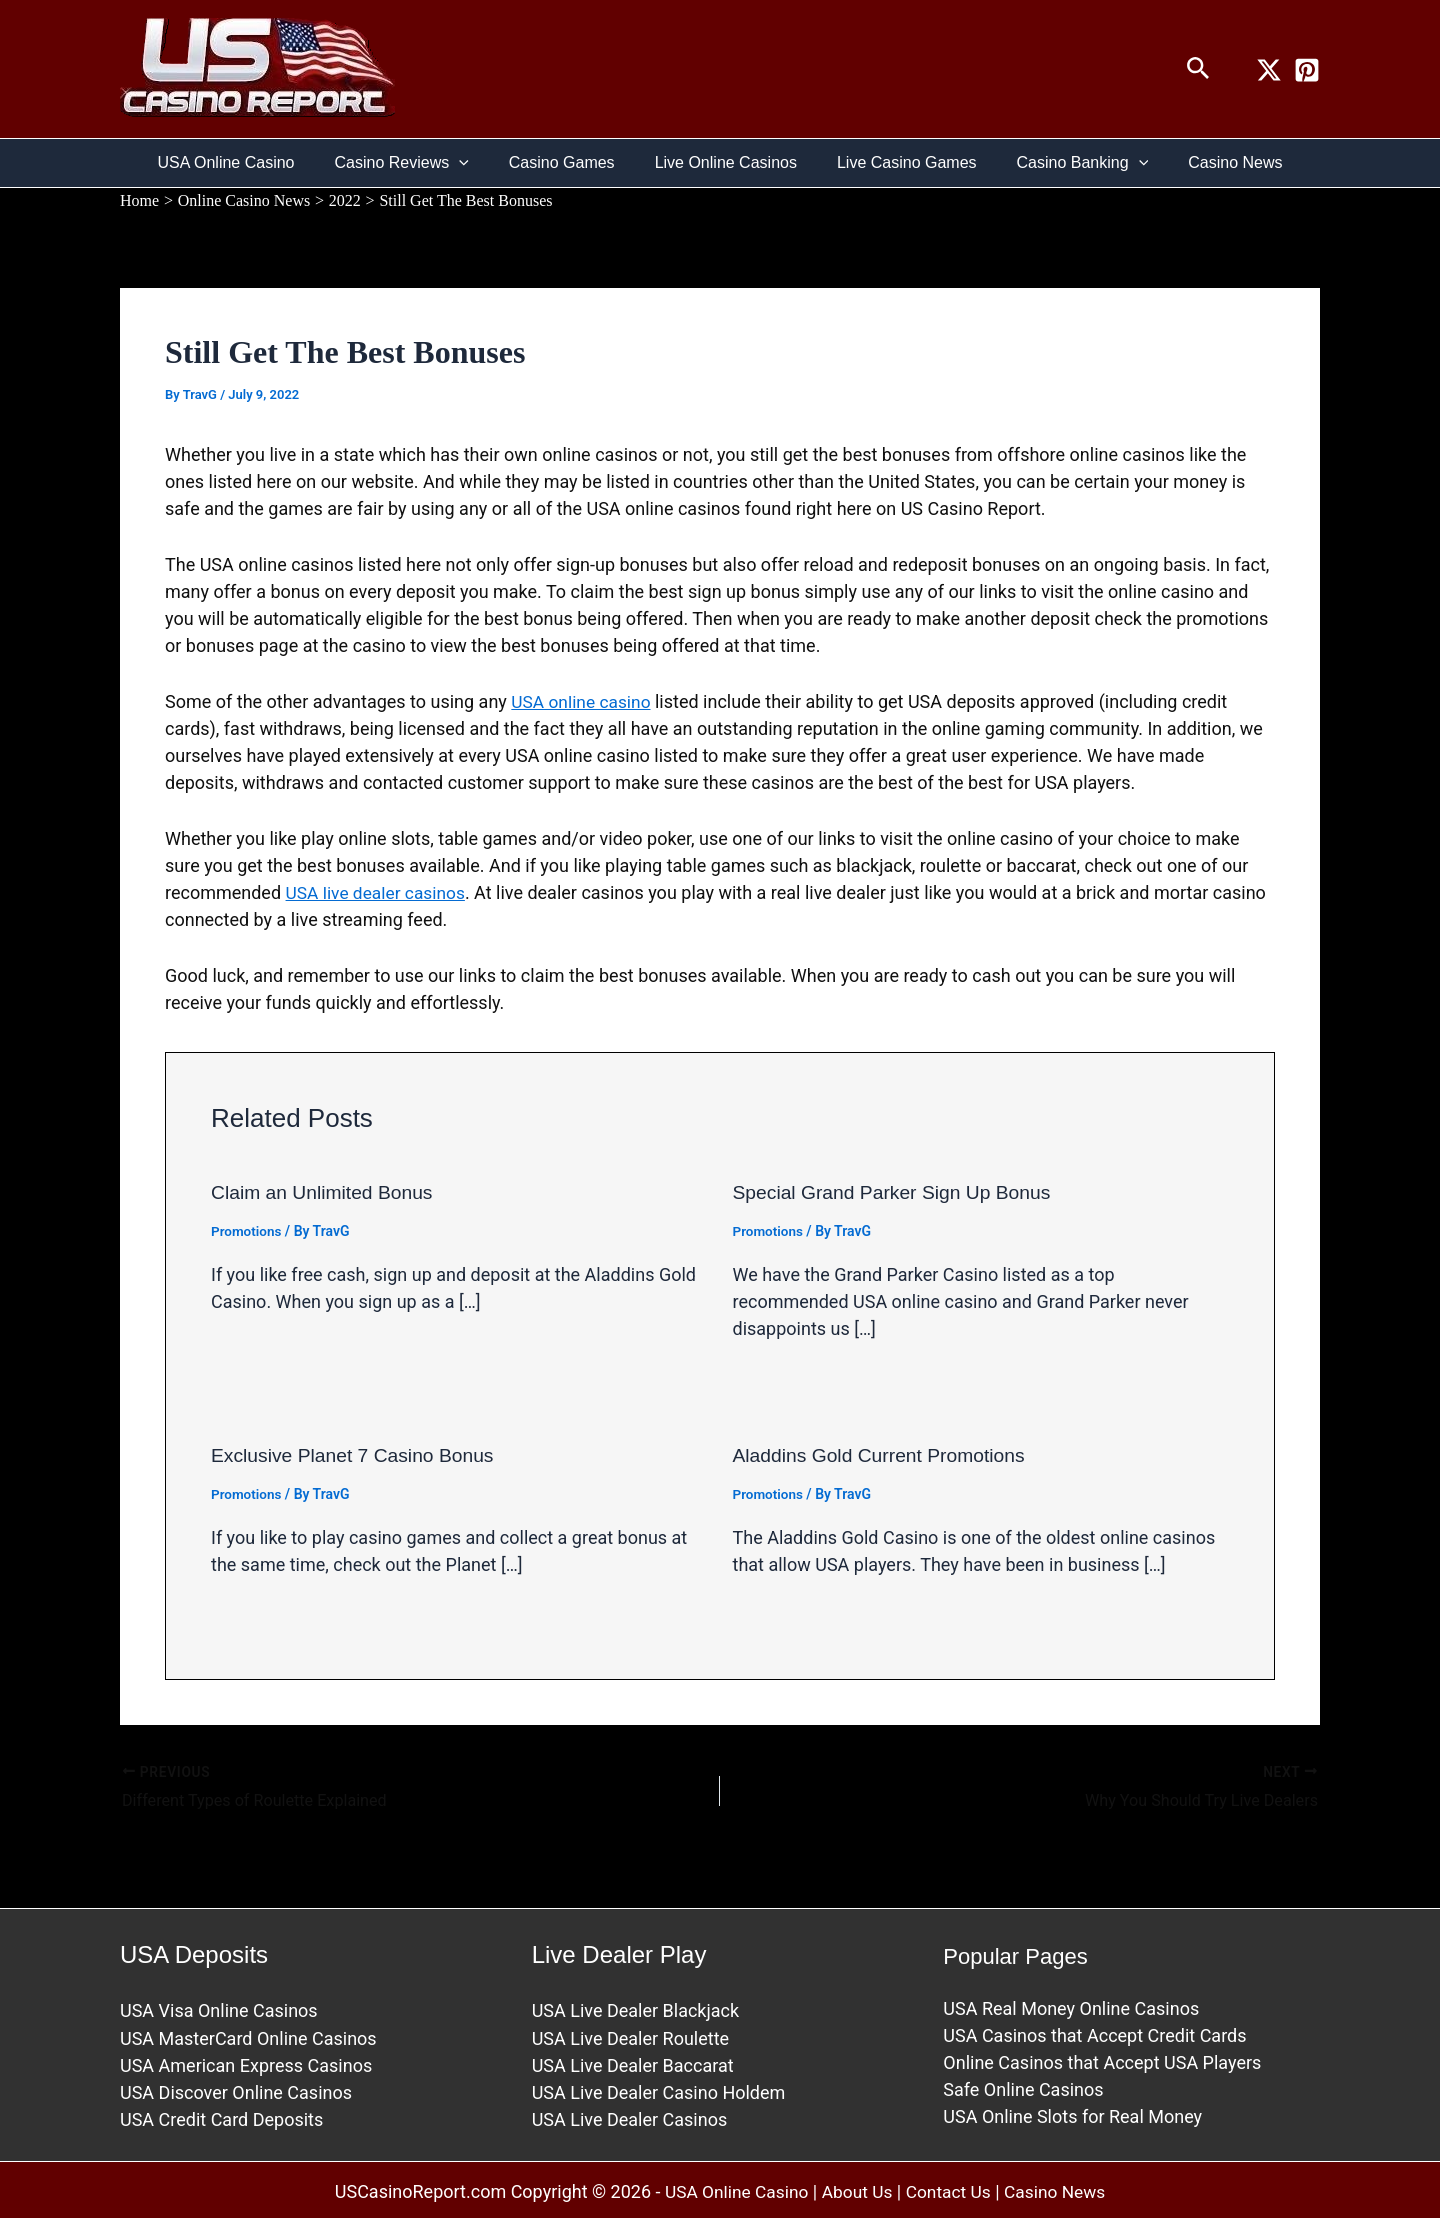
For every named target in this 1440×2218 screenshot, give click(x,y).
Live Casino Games (899, 162)
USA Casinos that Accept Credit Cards (1094, 2032)
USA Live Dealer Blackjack (635, 2007)
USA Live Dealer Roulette (630, 2034)
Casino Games (570, 162)
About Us (856, 2188)
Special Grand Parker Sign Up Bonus (898, 1192)
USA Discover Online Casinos (236, 2088)
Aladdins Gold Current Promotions (884, 1454)
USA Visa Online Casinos (219, 2007)
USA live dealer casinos (379, 891)
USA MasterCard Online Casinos (248, 2034)
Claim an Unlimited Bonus (326, 1192)
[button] (1198, 69)
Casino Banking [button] (1067, 163)
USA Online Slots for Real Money (1072, 2113)
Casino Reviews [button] (417, 163)
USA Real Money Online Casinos (1071, 2005)
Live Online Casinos (726, 162)
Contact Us (950, 2188)
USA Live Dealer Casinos (630, 2115)
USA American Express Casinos (246, 2061)
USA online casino (583, 701)
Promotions (247, 1230)
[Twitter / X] (1269, 70)
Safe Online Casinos (1023, 2086)
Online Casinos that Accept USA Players (1102, 2059)
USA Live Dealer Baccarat (633, 2061)
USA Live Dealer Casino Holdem (659, 2088)
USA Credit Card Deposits (221, 2115)
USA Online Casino (250, 162)
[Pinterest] (1307, 70)
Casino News (1211, 162)
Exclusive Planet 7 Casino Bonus (358, 1454)
